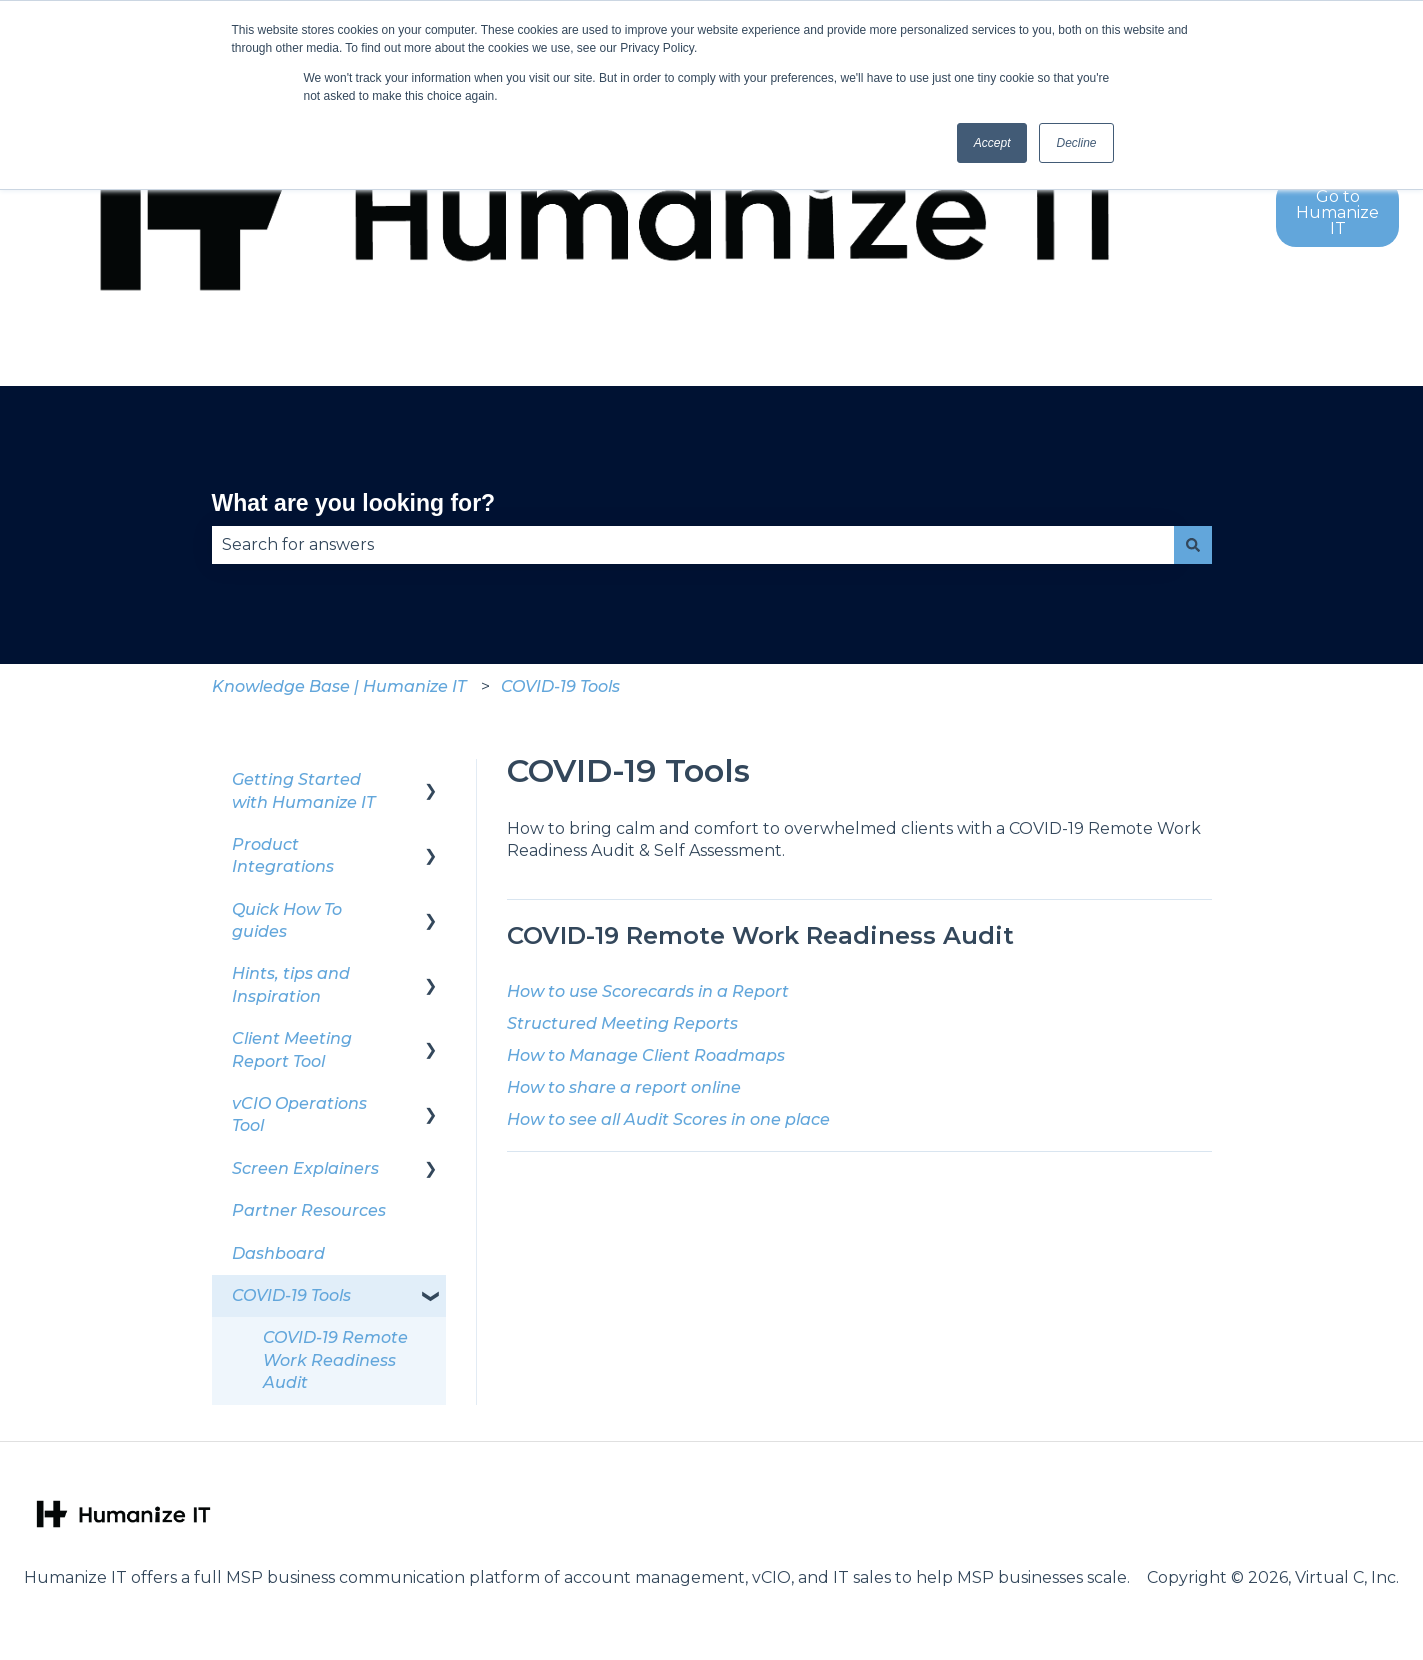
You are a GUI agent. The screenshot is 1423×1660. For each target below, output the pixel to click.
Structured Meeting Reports (622, 1023)
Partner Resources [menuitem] (309, 1210)
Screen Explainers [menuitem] (305, 1168)
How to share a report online (624, 1087)
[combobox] (693, 545)
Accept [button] (992, 143)
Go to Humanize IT (1337, 212)
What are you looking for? (354, 503)
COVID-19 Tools (560, 686)
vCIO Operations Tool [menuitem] (299, 1114)
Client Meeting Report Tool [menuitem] (292, 1049)
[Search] (1193, 545)
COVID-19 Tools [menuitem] (291, 1295)
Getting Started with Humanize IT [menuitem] (303, 790)
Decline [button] (1076, 143)
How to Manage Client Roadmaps (646, 1055)
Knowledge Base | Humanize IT (339, 686)
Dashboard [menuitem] (278, 1253)
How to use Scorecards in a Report (648, 991)
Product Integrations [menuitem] (283, 855)
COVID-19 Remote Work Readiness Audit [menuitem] (335, 1360)
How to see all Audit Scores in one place (668, 1119)
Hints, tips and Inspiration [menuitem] (291, 984)
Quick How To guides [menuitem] (287, 920)
